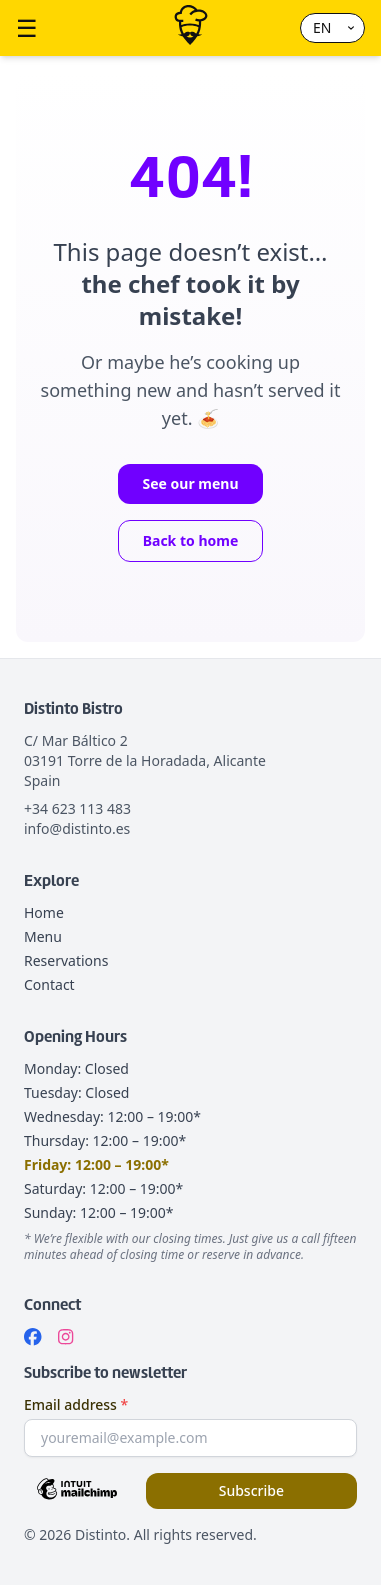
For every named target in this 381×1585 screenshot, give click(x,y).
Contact (49, 984)
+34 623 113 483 (77, 808)
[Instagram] (65, 1337)
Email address (76, 1404)
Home (44, 912)
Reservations (66, 960)
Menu (43, 936)
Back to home (191, 540)
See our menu (190, 483)
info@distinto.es (77, 828)
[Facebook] (33, 1337)
